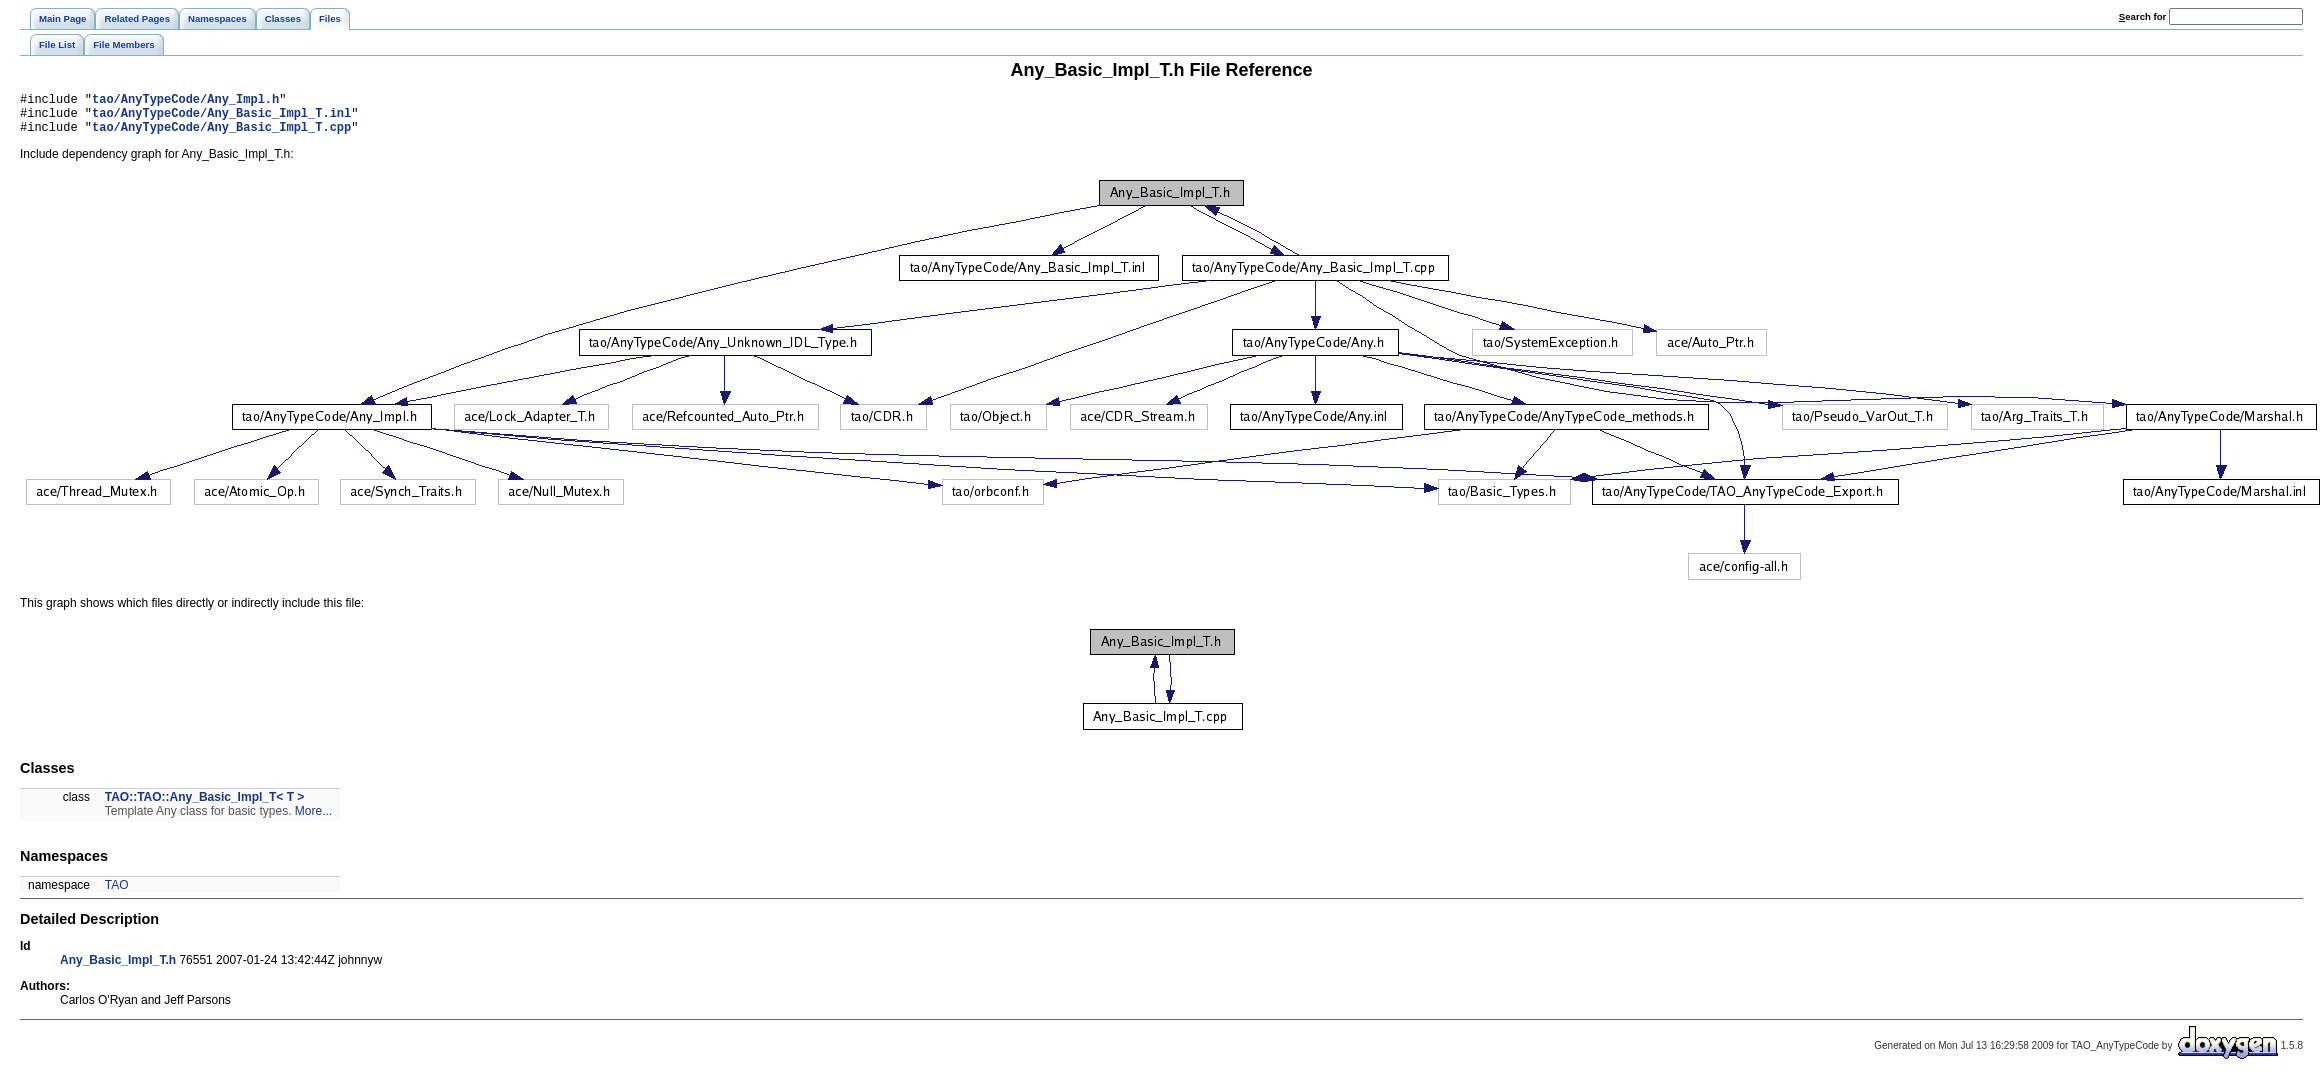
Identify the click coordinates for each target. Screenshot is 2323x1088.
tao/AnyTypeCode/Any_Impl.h (185, 101)
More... (313, 820)
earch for (2142, 16)
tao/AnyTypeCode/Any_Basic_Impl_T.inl (221, 118)
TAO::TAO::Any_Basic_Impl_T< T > (205, 806)
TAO (117, 894)
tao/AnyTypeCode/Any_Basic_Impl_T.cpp (221, 135)
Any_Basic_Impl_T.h (118, 969)
